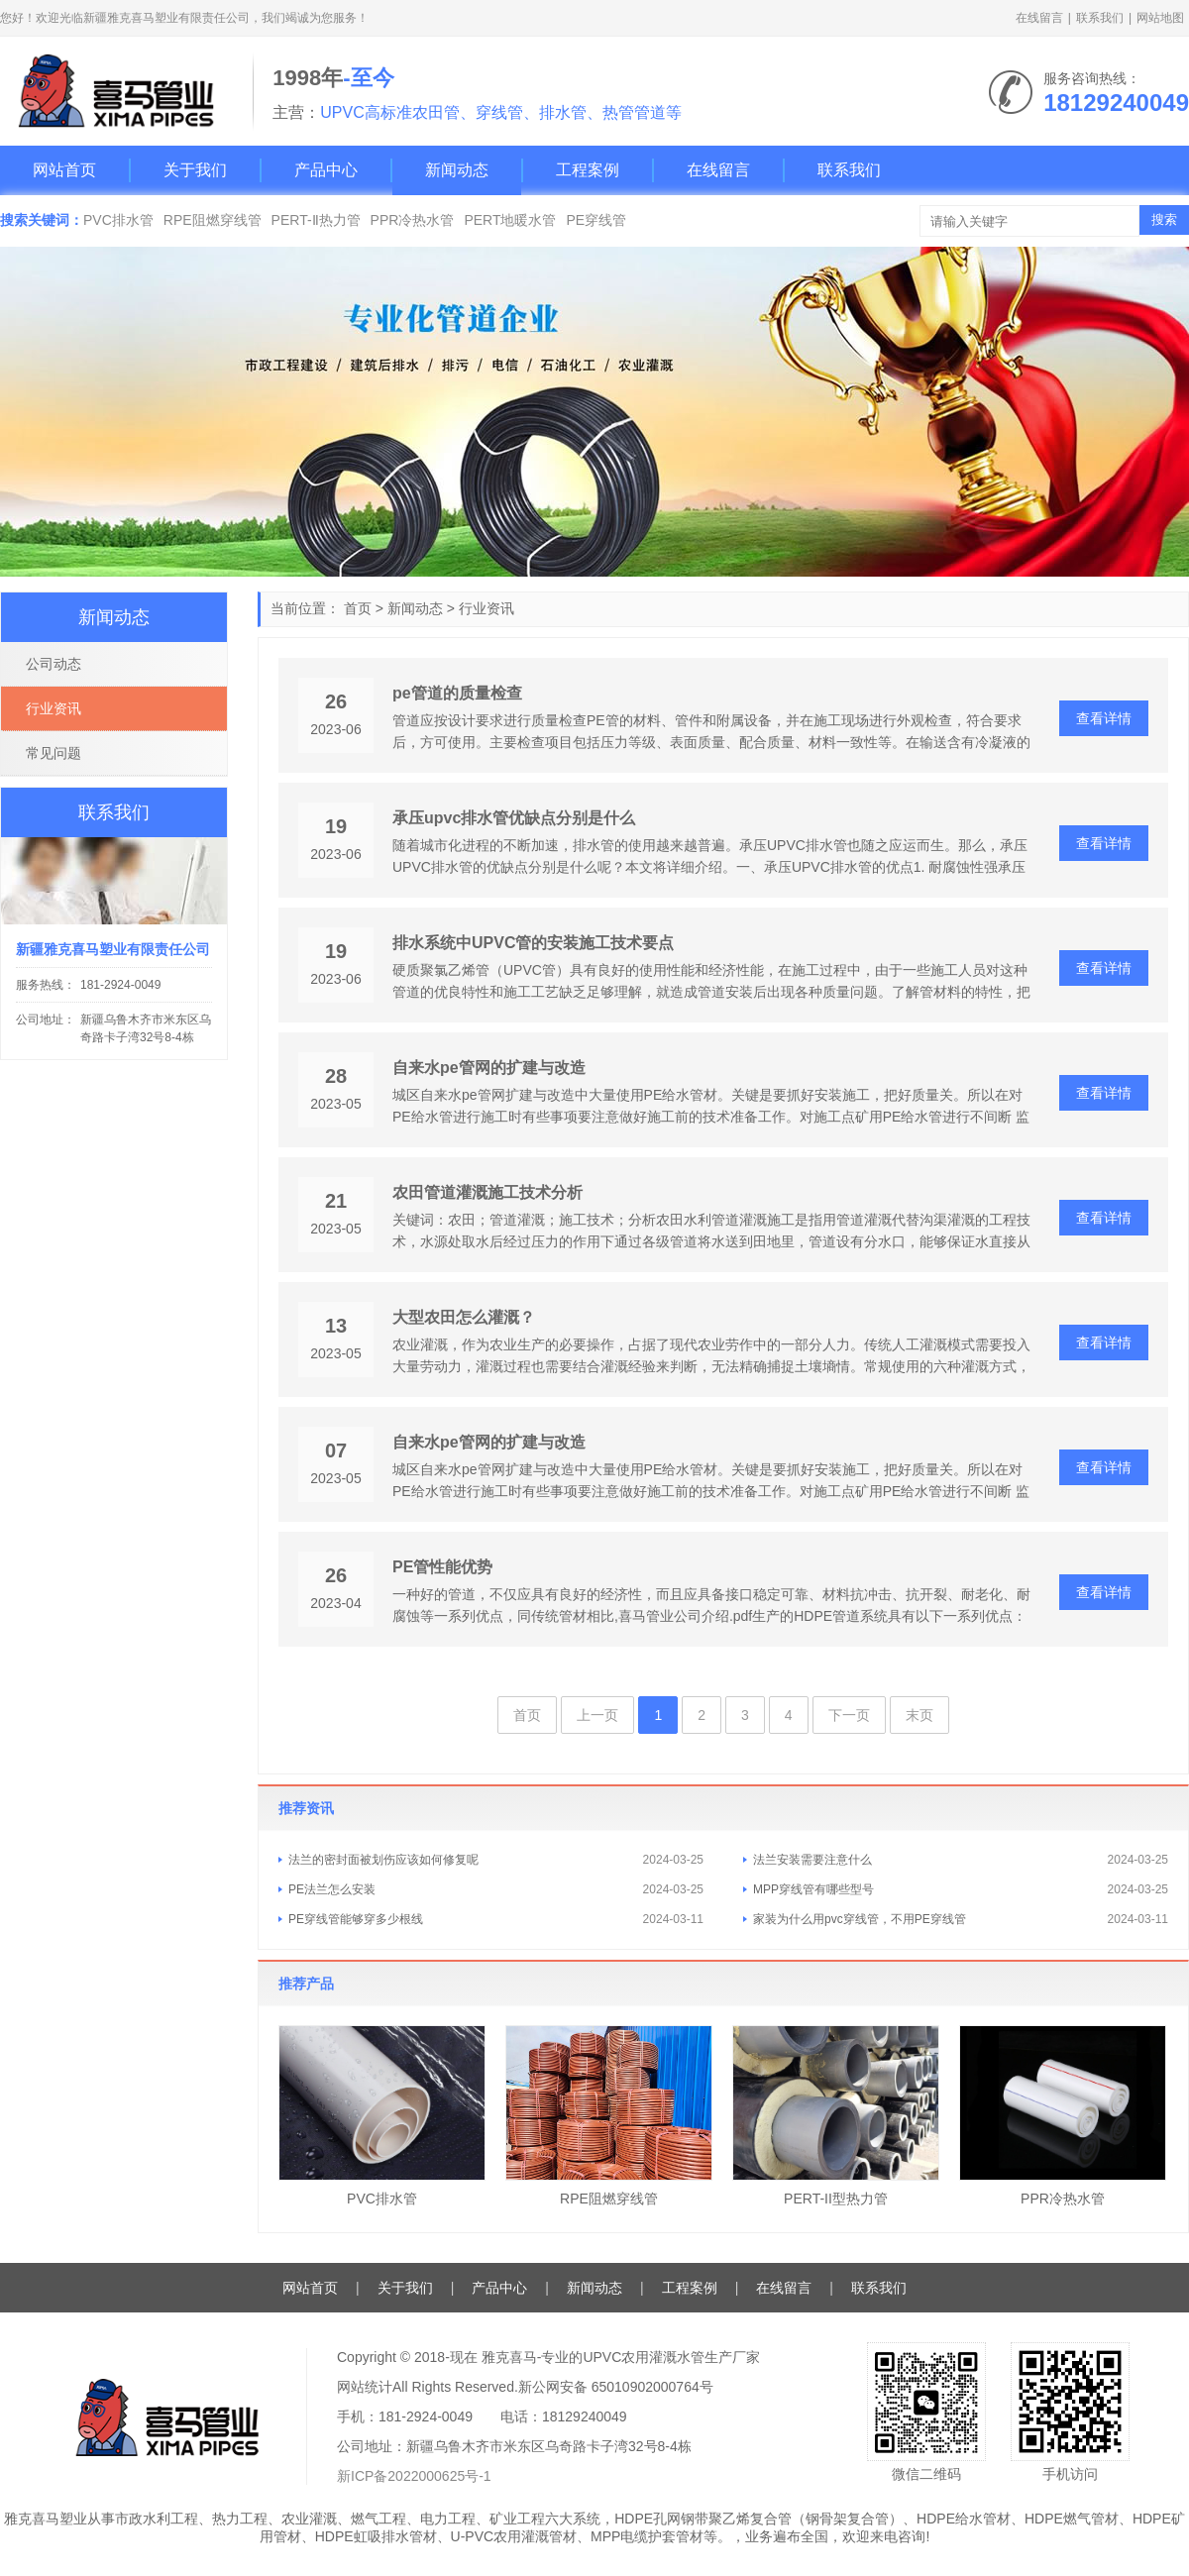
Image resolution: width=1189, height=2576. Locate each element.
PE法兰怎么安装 (332, 1889)
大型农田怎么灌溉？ (463, 1317)
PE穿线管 (596, 220)
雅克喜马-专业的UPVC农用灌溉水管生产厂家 (621, 2357)
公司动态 (53, 664)
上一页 (597, 1715)
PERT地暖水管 (510, 220)
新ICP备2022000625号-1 (414, 2476)
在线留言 (1039, 18)
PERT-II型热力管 (836, 2198)
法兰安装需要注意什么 (812, 1860)
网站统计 (364, 2387)
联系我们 (1100, 18)
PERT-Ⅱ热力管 (316, 220)
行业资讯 (486, 608)
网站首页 (64, 169)
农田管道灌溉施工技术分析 (487, 1192)
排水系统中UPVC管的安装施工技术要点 (533, 942)
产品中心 (326, 169)
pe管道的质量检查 (457, 693)
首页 (358, 608)
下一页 (849, 1715)
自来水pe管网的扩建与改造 (489, 1067)
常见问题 (53, 753)
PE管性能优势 (442, 1566)
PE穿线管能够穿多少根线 (355, 1919)
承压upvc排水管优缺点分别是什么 (513, 817)
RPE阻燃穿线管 (212, 220)
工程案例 (587, 169)
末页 (919, 1715)
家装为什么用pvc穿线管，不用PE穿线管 (859, 1919)
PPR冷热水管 (413, 220)
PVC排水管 (118, 220)
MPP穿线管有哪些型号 (813, 1889)
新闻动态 (456, 169)
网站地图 (1160, 18)
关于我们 (195, 169)
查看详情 (1104, 718)
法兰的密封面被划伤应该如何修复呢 (383, 1860)
